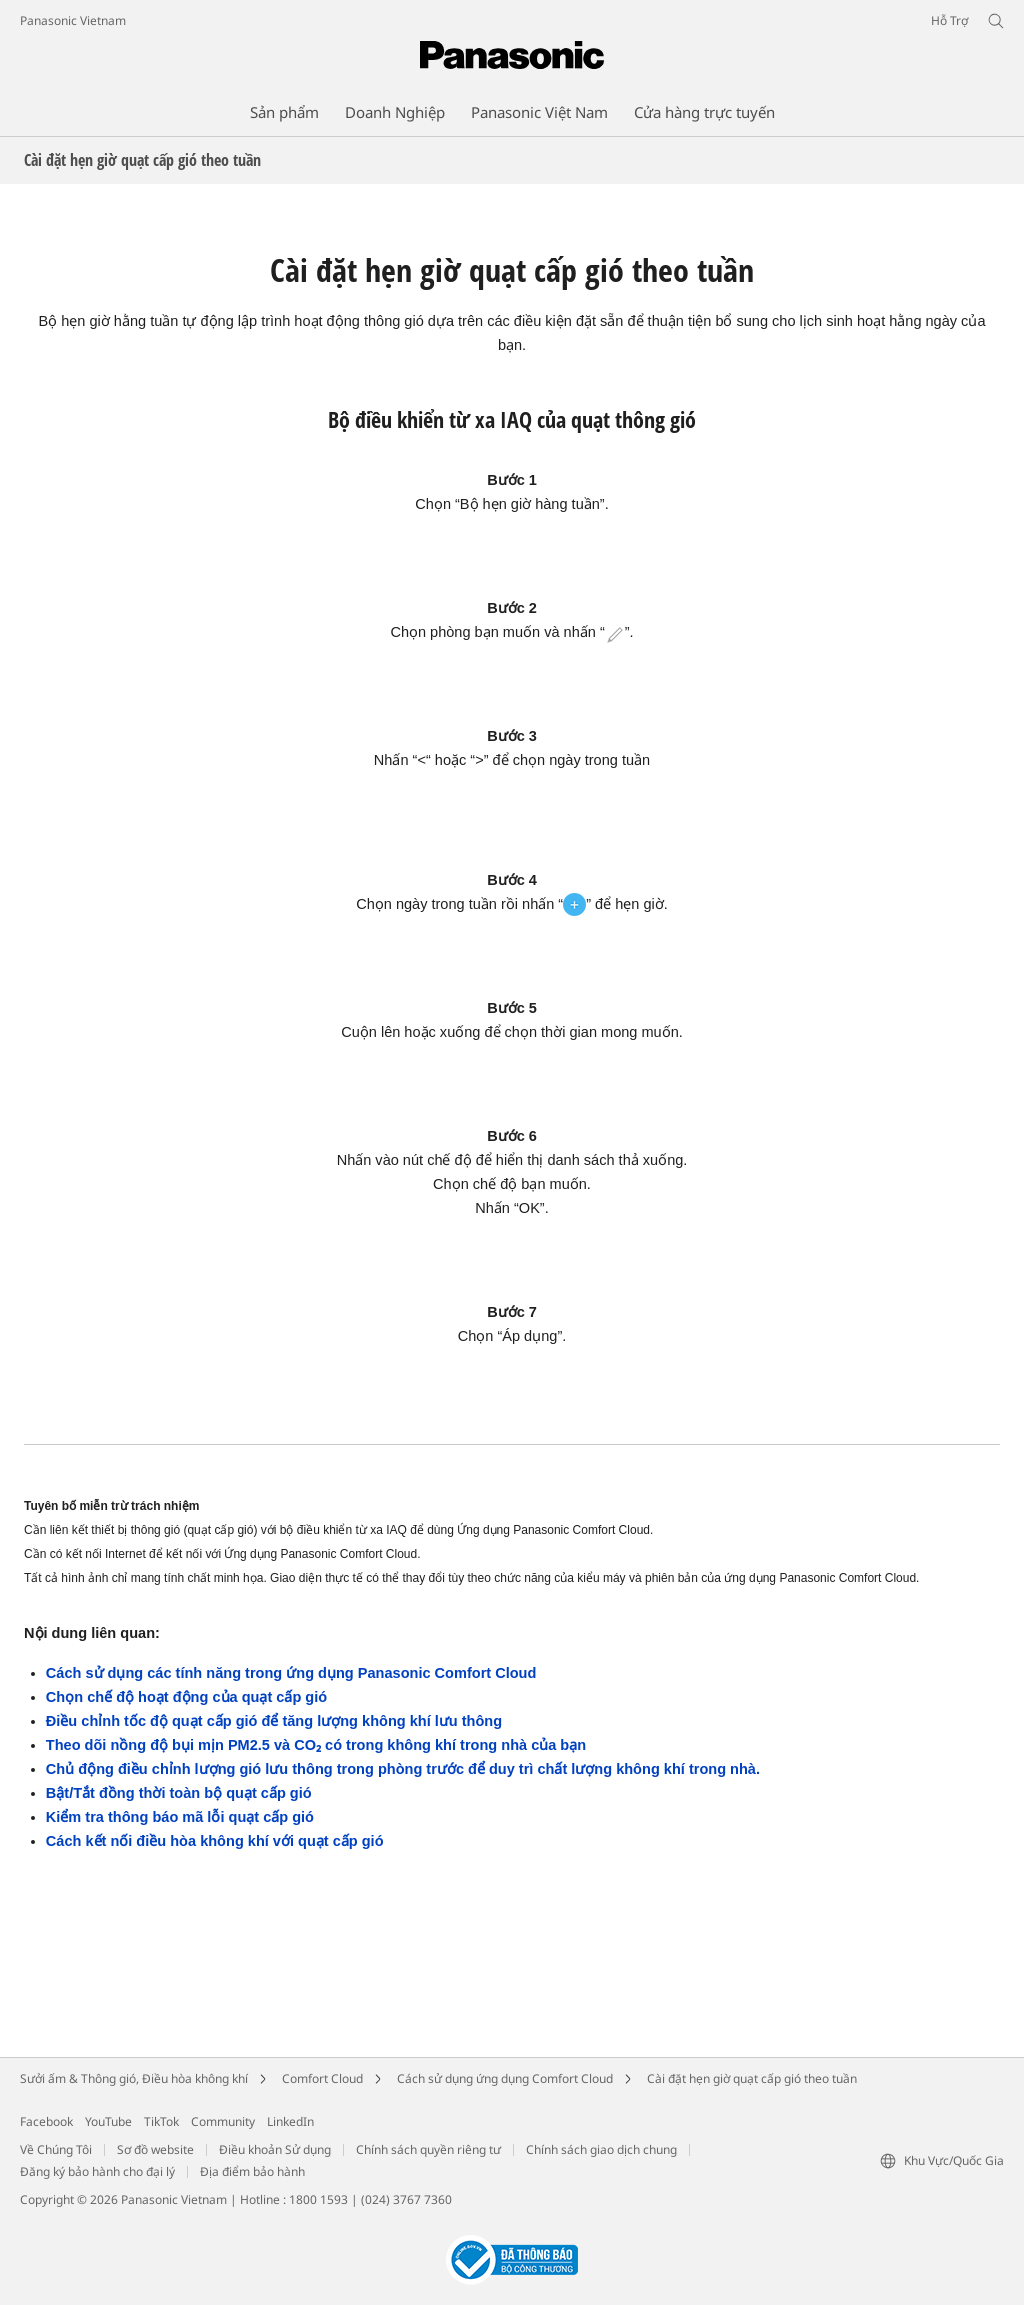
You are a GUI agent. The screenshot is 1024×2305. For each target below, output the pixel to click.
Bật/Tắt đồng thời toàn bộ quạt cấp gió (179, 1793)
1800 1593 (318, 2199)
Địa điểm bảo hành (252, 2171)
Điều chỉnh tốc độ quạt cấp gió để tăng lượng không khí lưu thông (274, 1721)
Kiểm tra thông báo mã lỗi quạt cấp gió (180, 1817)
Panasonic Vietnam (73, 20)
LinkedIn (290, 2121)
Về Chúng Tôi (56, 2149)
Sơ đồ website (155, 2149)
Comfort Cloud (322, 2078)
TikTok (161, 2121)
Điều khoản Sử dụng (275, 2149)
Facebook (46, 2121)
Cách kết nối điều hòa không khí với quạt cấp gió (215, 1841)
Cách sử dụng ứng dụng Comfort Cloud (505, 2078)
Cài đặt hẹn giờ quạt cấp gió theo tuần (752, 2078)
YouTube (108, 2121)
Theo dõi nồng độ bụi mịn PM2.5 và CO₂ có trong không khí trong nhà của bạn (316, 1745)
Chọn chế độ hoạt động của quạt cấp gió (186, 1697)
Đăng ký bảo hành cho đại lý (97, 2171)
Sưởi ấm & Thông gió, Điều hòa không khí (134, 2078)
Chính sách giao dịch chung (601, 2149)
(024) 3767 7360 (406, 2199)
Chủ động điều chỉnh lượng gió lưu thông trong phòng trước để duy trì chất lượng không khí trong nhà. (403, 1769)
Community (223, 2121)
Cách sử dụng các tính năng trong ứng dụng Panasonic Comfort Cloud (291, 1673)
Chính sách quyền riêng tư (428, 2149)
